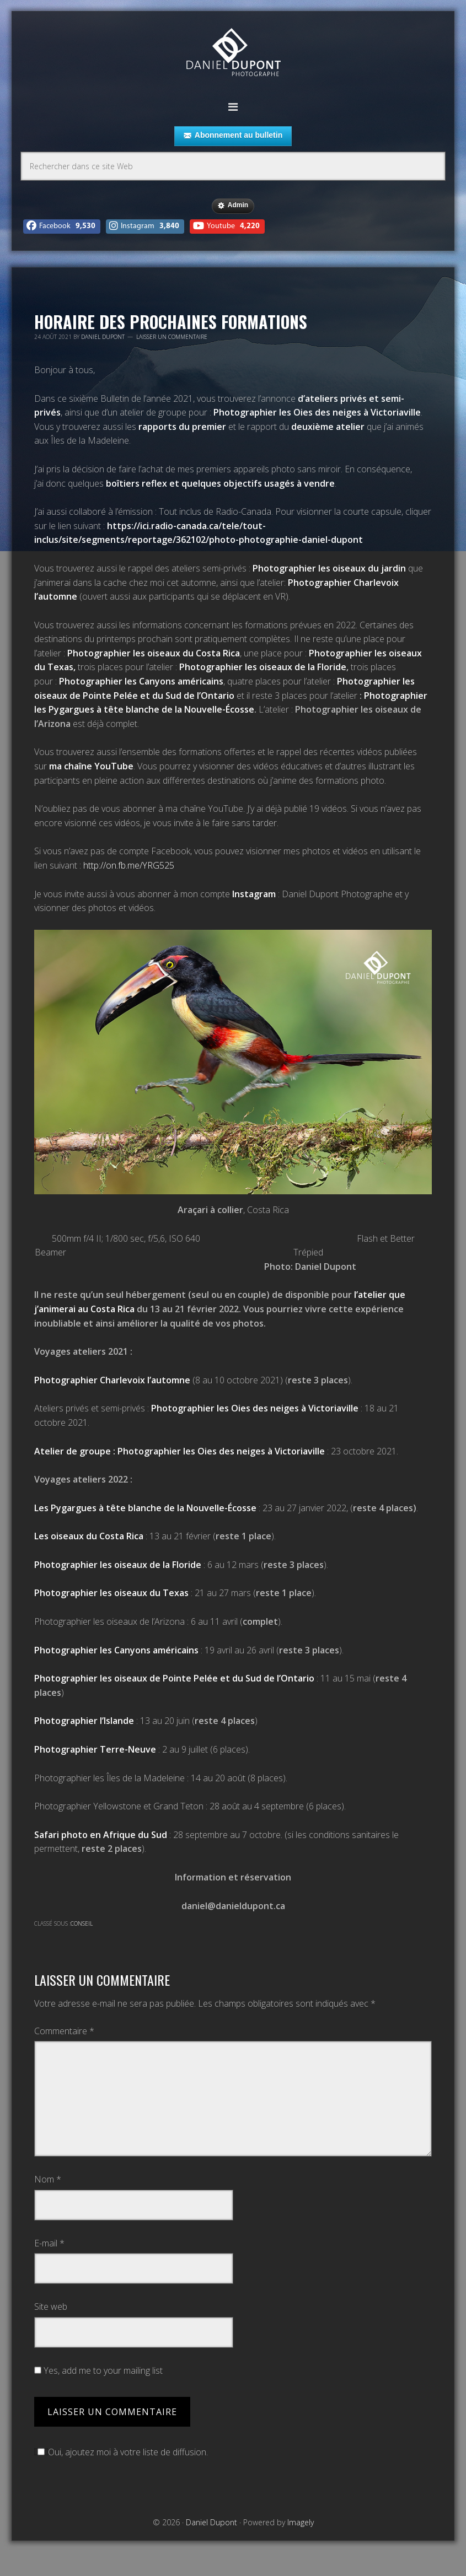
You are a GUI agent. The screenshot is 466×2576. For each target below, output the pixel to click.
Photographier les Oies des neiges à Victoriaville (317, 412)
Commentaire (64, 2031)
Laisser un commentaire (171, 337)
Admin (233, 205)
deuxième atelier (328, 427)
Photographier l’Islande (84, 1721)
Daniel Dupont (233, 54)
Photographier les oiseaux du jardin (329, 568)
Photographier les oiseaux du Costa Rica (153, 653)
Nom (47, 2179)
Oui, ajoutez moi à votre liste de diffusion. (121, 2452)
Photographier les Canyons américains (141, 681)
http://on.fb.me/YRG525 (128, 865)
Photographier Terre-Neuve (95, 1749)
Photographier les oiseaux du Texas (111, 1593)
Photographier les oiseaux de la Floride (262, 667)
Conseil (82, 1923)
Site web (50, 2306)
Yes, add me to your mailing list (98, 2370)
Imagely (300, 2522)
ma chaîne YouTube (91, 766)
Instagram (254, 894)
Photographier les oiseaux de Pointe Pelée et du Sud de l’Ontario (174, 1678)
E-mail (49, 2243)
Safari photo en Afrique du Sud (100, 1835)
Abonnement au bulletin (233, 136)
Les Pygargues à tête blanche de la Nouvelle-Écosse (145, 1508)
